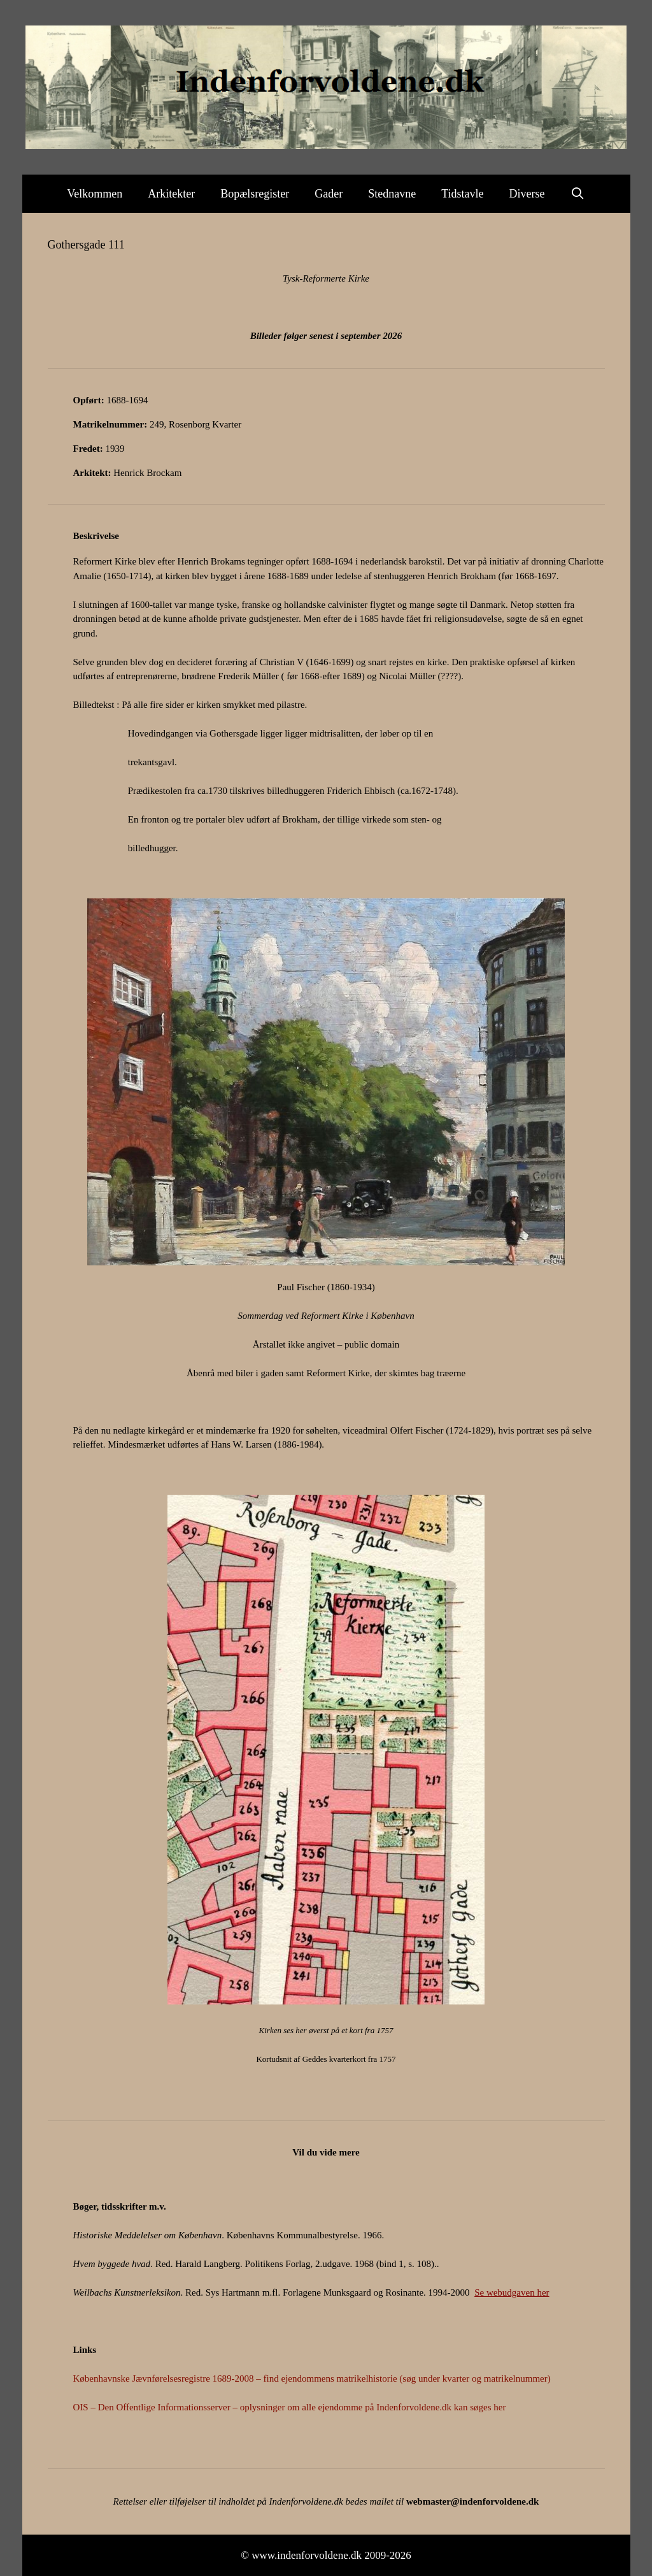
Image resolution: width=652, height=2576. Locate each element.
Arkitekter (171, 193)
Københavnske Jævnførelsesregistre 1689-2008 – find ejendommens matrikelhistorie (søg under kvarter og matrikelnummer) (312, 2378)
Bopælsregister (254, 193)
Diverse (527, 193)
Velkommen (94, 193)
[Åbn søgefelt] (578, 194)
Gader (329, 193)
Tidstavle (462, 193)
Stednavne (392, 193)
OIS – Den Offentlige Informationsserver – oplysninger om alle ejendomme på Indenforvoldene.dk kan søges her (289, 2407)
